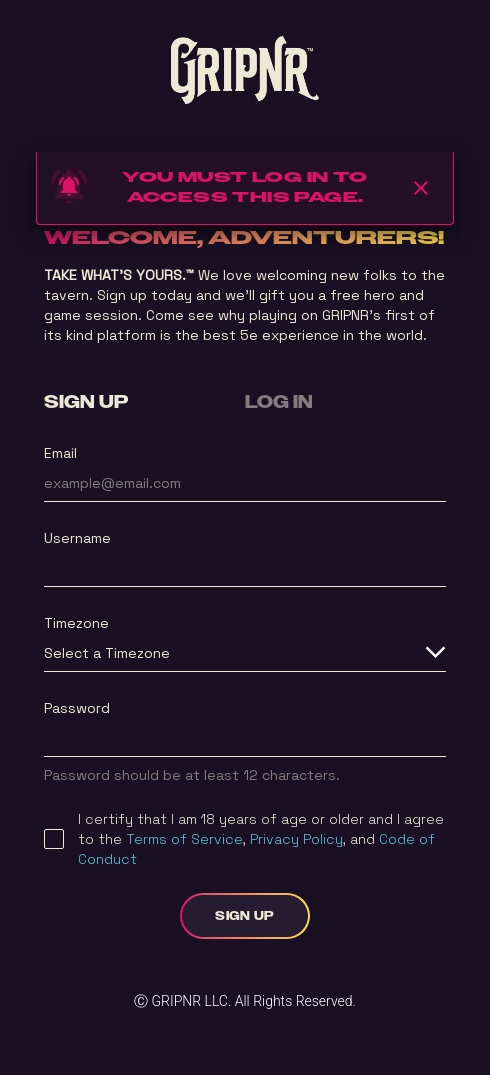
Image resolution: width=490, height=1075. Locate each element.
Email (60, 453)
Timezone (76, 623)
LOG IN (279, 403)
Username (77, 538)
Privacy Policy (296, 839)
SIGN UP (86, 403)
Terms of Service (184, 839)
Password (77, 708)
